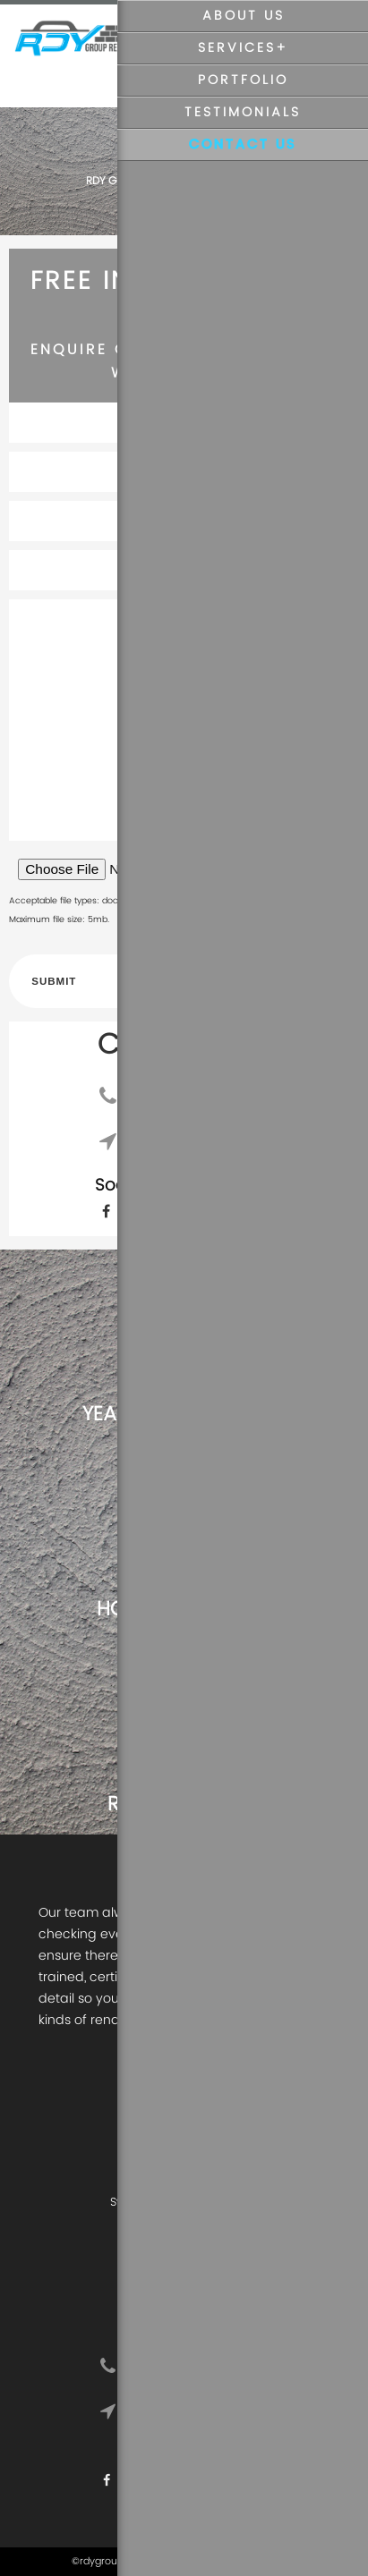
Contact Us (242, 145)
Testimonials (242, 112)
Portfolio (243, 80)
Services (237, 48)
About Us (243, 16)
